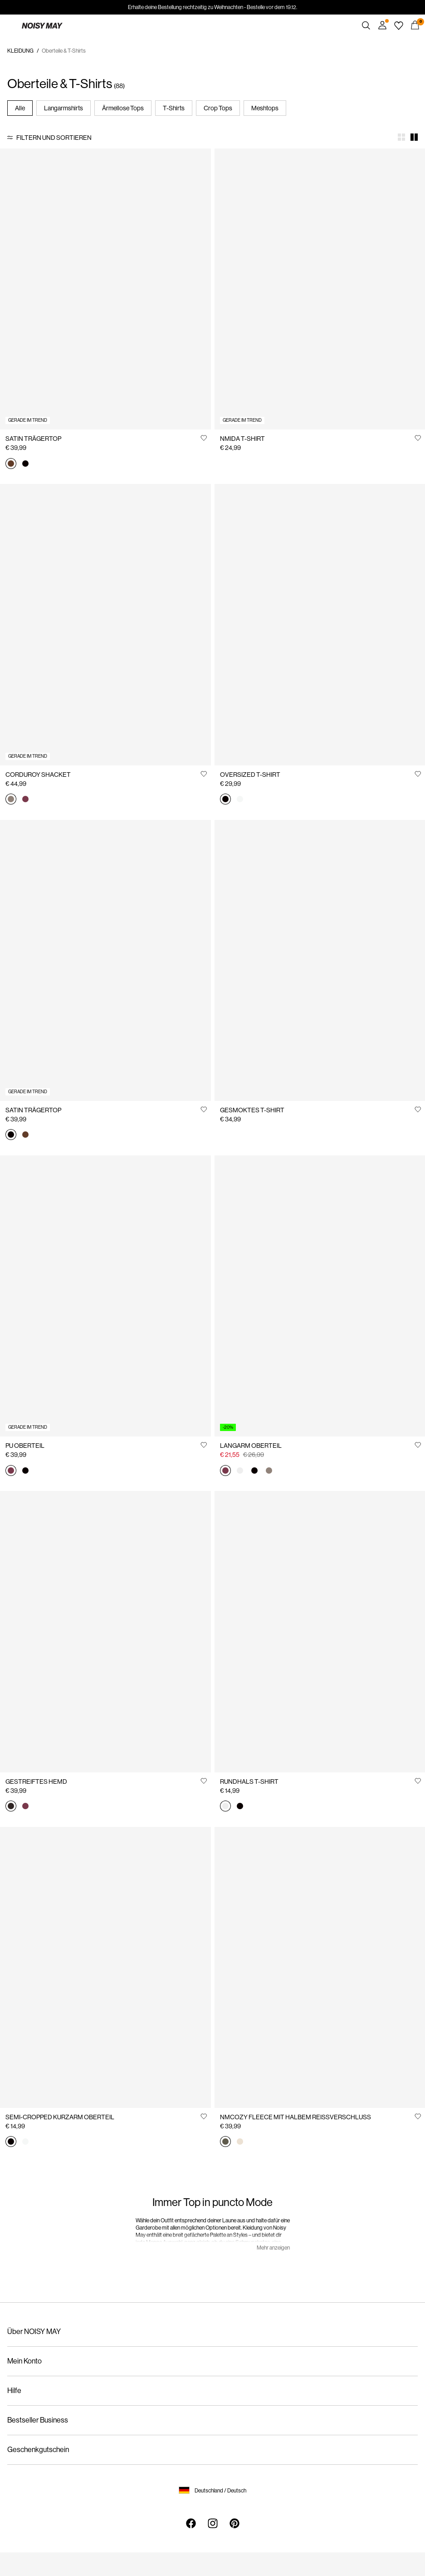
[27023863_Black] (11, 2142)
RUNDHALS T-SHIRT (249, 1781)
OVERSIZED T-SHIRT (250, 774)
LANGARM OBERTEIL (251, 1445)
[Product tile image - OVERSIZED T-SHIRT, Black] (320, 624)
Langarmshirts (63, 108)
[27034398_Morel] (11, 800)
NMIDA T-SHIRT (242, 438)
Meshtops (264, 108)
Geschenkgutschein (38, 2449)
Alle (20, 108)
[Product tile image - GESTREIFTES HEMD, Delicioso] (105, 1631)
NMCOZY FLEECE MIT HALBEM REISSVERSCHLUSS (295, 2117)
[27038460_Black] (25, 464)
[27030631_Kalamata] (225, 2142)
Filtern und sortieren (54, 137)
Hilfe (14, 2390)
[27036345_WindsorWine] (11, 1471)
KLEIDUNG (20, 51)
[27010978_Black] (240, 1807)
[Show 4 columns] (401, 137)
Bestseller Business (37, 2420)
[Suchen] (366, 25)
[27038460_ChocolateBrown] (11, 464)
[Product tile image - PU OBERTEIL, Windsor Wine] (105, 1295)
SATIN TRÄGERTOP (33, 438)
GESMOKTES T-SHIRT (252, 1110)
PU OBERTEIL (24, 1445)
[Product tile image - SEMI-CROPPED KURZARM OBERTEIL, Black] (105, 1967)
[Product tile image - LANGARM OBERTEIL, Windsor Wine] (320, 1295)
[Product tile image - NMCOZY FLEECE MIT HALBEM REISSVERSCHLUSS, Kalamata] (320, 1967)
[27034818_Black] (254, 1471)
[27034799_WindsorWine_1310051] (25, 1807)
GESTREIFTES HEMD (36, 1781)
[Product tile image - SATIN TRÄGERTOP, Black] (105, 960)
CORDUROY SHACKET (38, 774)
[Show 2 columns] (414, 137)
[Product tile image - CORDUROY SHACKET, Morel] (105, 624)
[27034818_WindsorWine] (225, 1471)
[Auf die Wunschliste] (203, 437)
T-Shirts (174, 108)
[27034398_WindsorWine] (25, 800)
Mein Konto (24, 2361)
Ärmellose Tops (123, 108)
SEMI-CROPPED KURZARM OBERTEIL (59, 2117)
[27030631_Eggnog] (240, 2142)
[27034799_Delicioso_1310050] (11, 1807)
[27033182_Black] (225, 800)
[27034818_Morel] (269, 1471)
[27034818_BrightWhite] (240, 1471)
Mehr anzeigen (273, 2248)
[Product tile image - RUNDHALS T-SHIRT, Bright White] (320, 1631)
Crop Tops (218, 108)
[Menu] (10, 25)
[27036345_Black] (25, 1471)
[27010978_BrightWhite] (225, 1807)
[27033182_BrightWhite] (240, 800)
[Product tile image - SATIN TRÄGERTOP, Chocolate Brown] (105, 288)
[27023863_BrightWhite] (25, 2142)
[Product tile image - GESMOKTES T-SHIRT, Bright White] (320, 960)
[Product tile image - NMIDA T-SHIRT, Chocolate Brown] (320, 288)
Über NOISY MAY (34, 2331)
